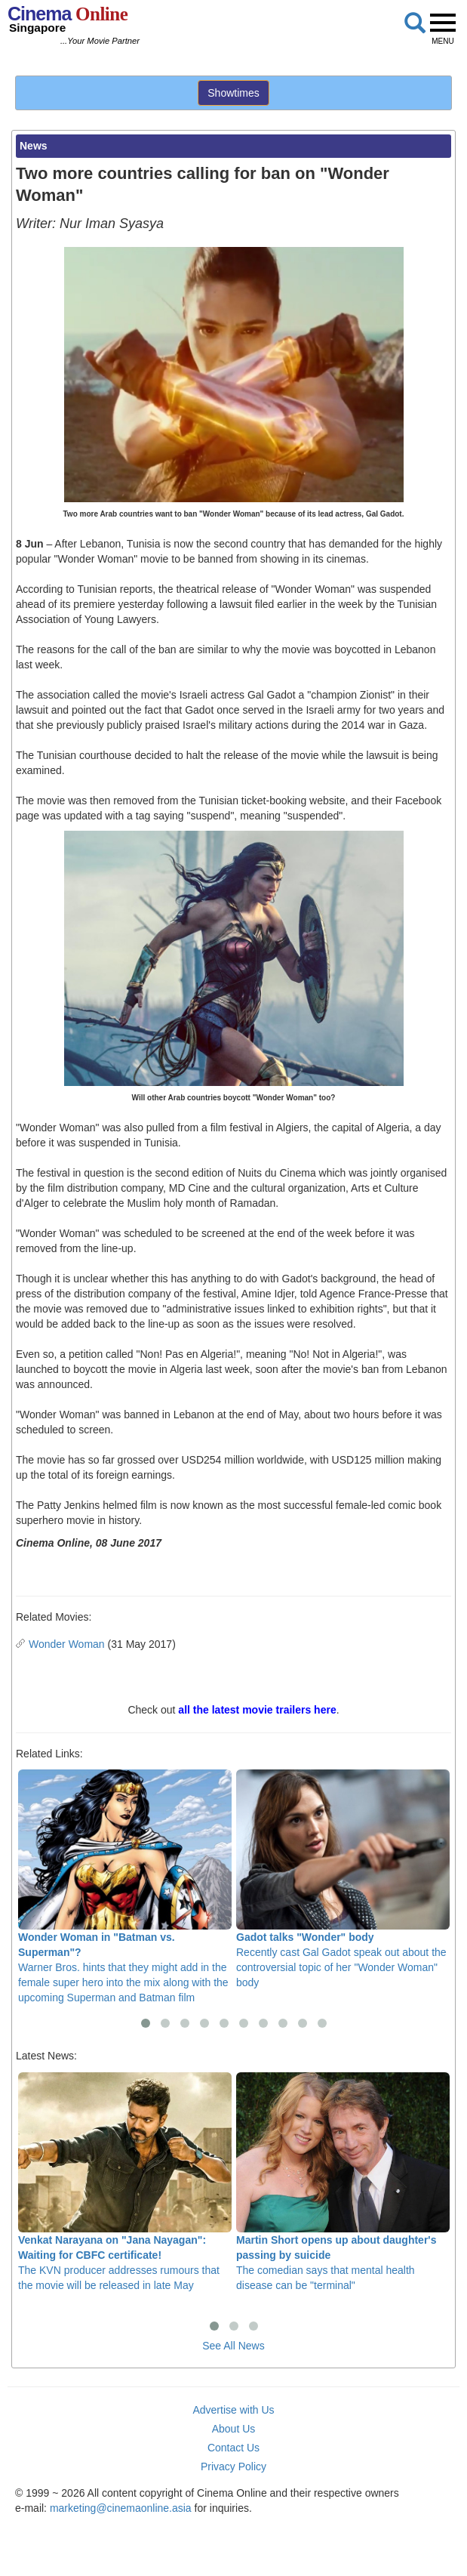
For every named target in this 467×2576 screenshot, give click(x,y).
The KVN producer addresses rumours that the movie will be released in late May (125, 2181)
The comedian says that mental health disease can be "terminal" (343, 2181)
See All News (233, 2346)
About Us (234, 2429)
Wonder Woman (67, 1644)
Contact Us (233, 2448)
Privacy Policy (233, 2466)
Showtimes (233, 93)
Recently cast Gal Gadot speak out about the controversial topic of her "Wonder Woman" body (343, 1878)
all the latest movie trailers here (257, 1710)
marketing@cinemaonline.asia (121, 2508)
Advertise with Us (233, 2410)
